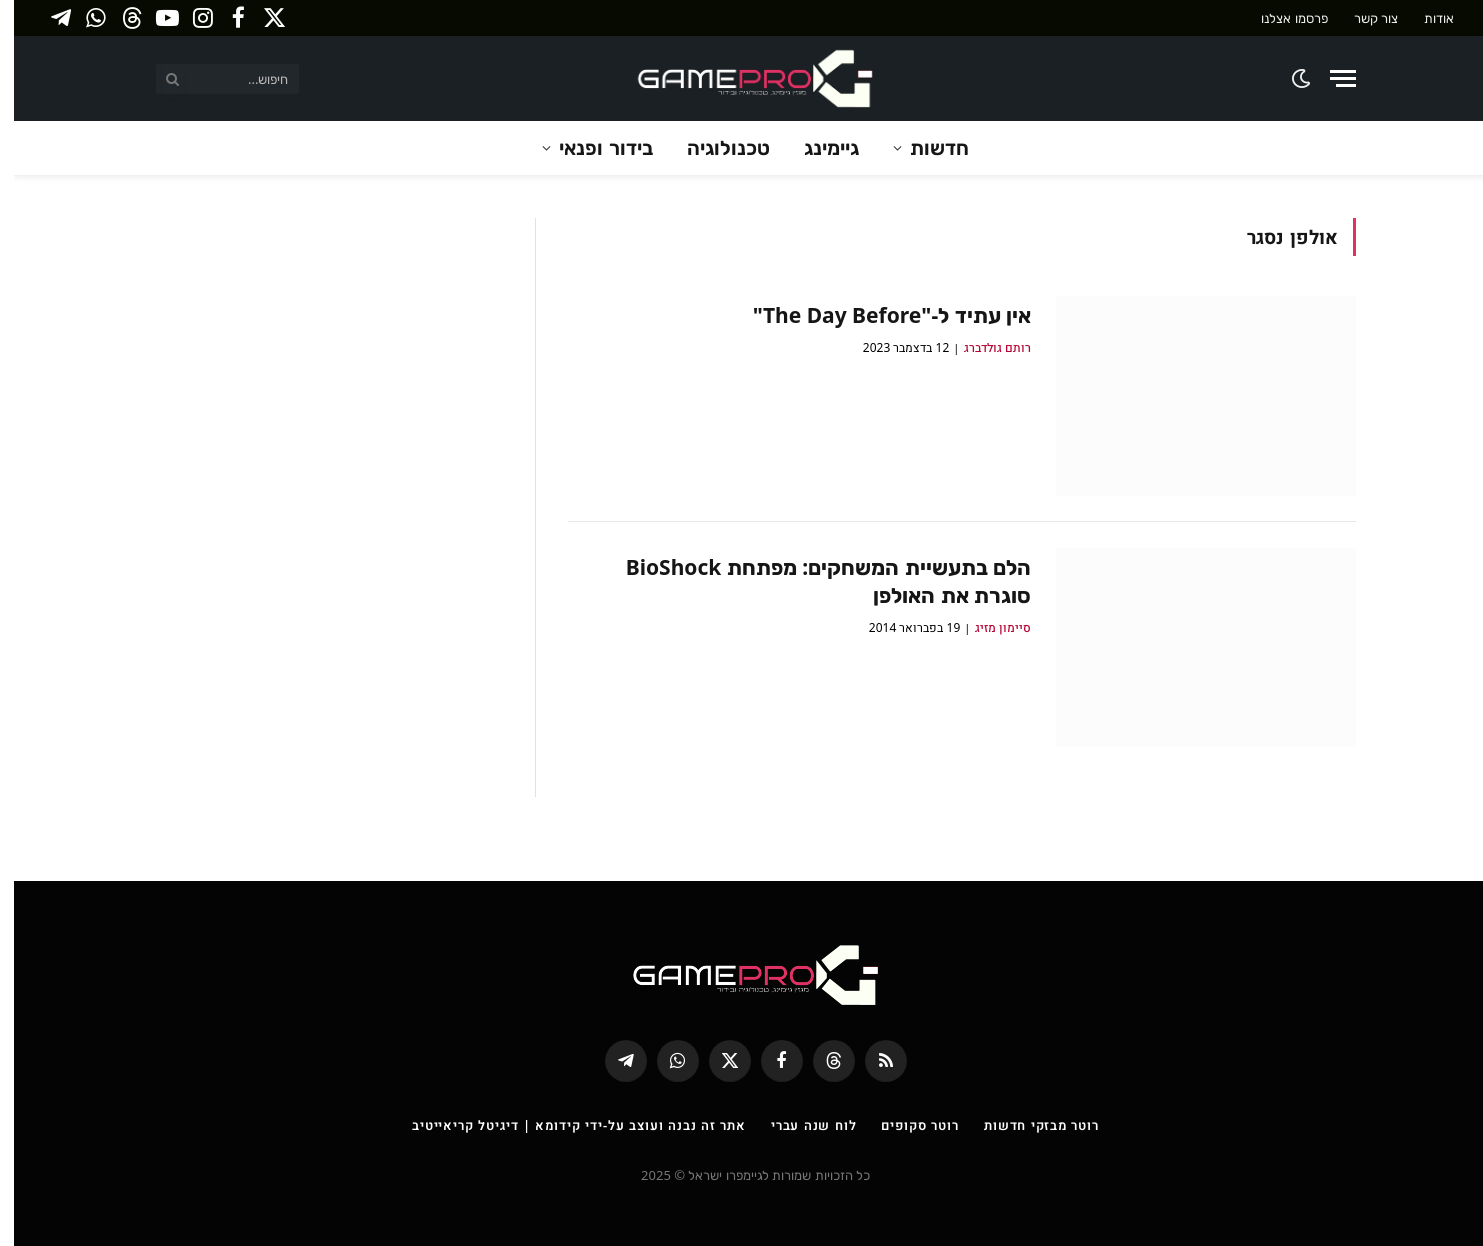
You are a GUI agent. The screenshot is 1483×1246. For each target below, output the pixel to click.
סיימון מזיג (989, 627)
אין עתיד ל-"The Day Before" (878, 315)
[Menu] (1329, 78)
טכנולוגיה (714, 147)
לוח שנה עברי (800, 1125)
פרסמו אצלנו (1280, 18)
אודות (1425, 18)
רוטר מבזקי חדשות (1027, 1125)
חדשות (925, 147)
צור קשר (1362, 18)
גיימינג (817, 147)
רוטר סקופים (905, 1125)
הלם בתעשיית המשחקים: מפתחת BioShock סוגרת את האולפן (814, 581)
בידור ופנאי (591, 147)
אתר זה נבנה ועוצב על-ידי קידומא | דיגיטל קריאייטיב (565, 1125)
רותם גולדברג (983, 347)
